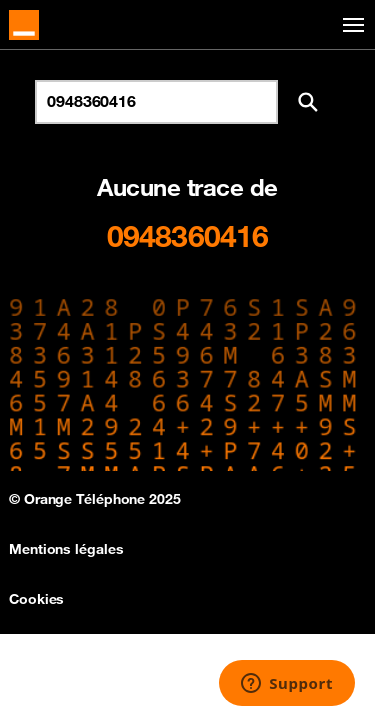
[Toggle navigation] (350, 25)
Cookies (36, 599)
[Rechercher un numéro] (156, 102)
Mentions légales (66, 549)
